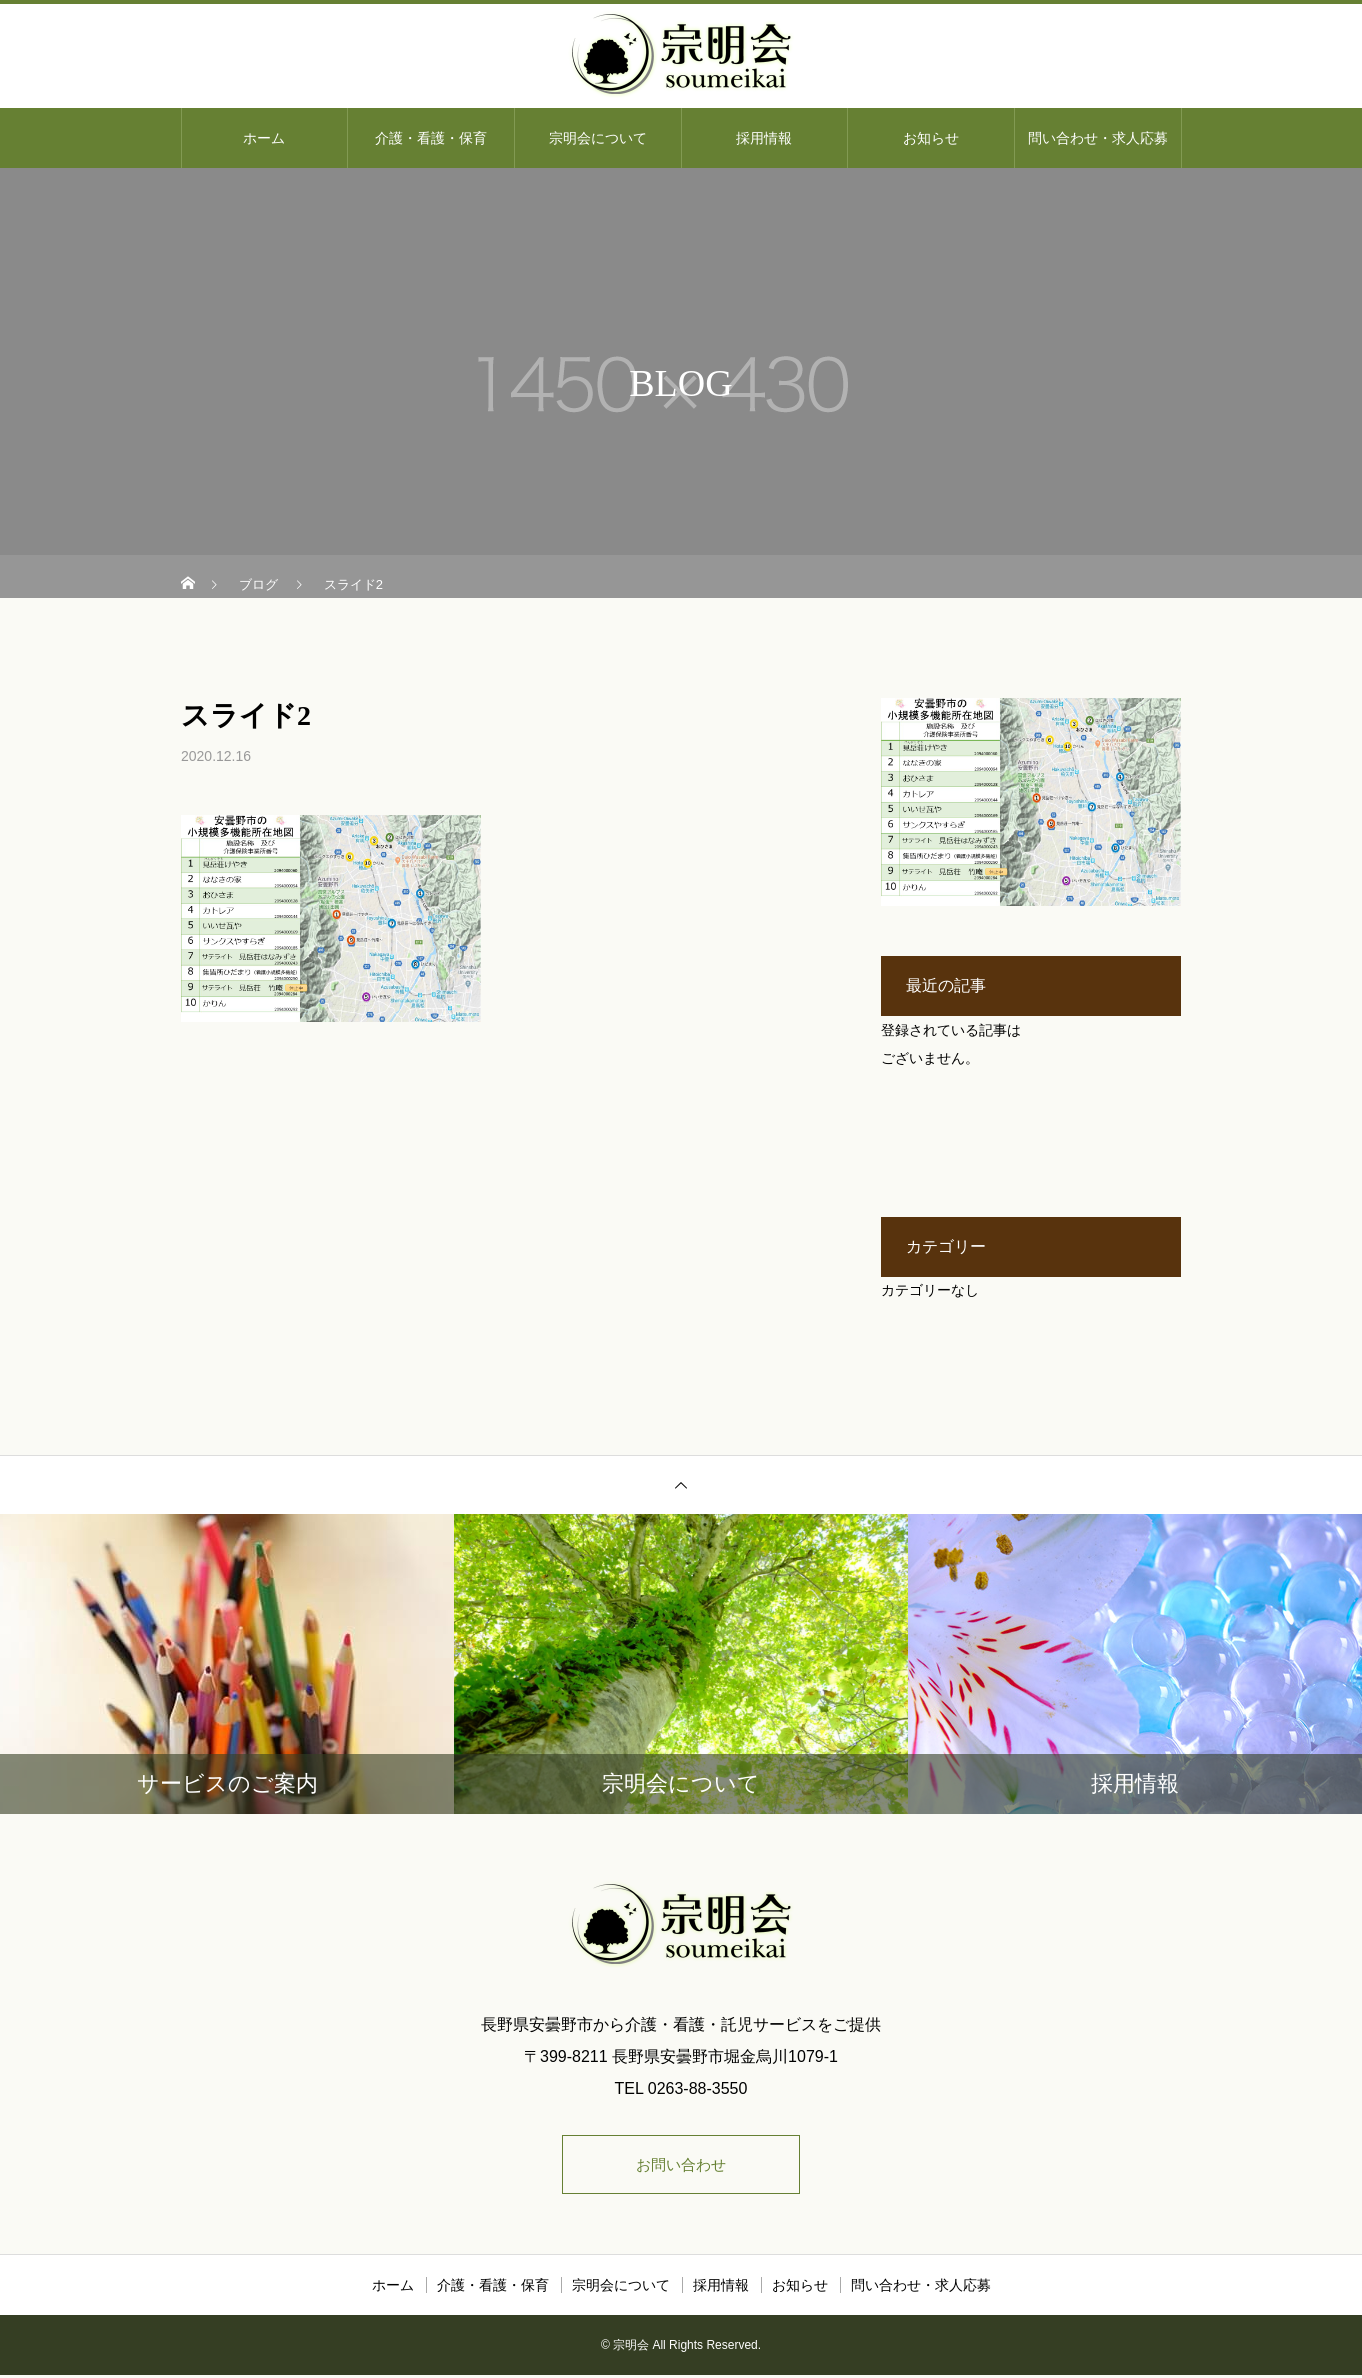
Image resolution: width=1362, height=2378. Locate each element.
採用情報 (764, 138)
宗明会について (598, 138)
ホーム (264, 138)
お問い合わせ (681, 2165)
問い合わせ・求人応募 (1098, 138)
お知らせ (931, 138)
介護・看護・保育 (431, 138)
